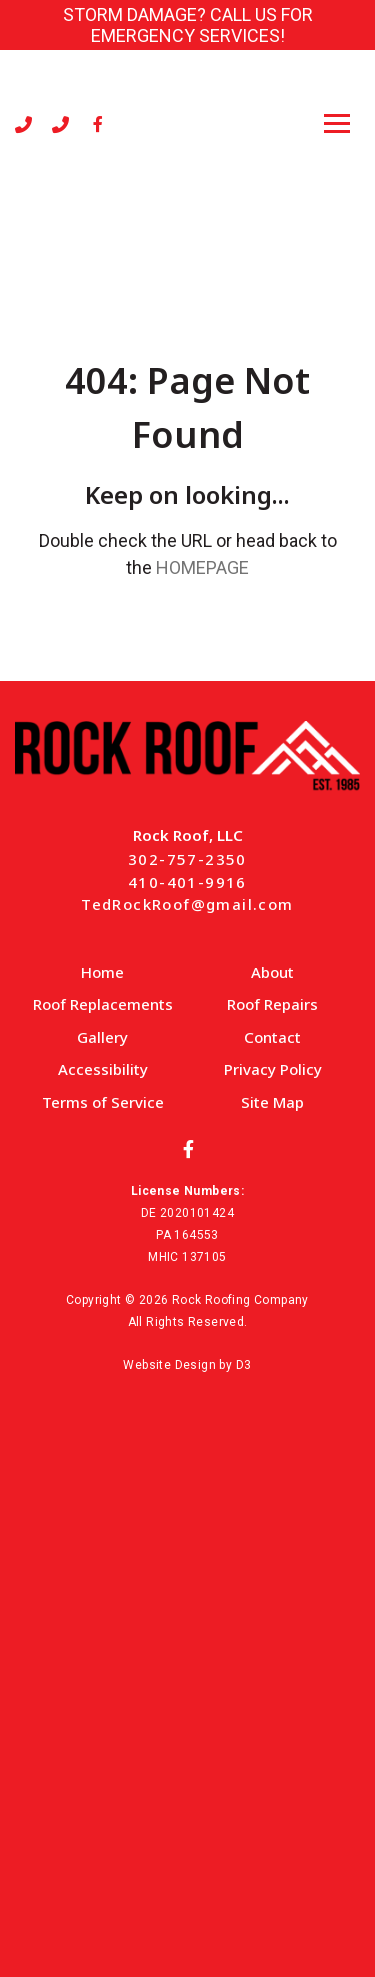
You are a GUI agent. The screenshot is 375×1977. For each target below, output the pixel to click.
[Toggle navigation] (337, 124)
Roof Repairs (272, 1004)
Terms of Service (103, 1102)
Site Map (272, 1102)
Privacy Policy (273, 1069)
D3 (244, 1365)
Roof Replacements (103, 1004)
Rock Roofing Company (240, 1300)
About (272, 972)
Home (102, 972)
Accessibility (103, 1069)
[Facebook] (98, 124)
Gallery (102, 1037)
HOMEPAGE (202, 567)
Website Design (169, 1365)
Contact (272, 1037)
